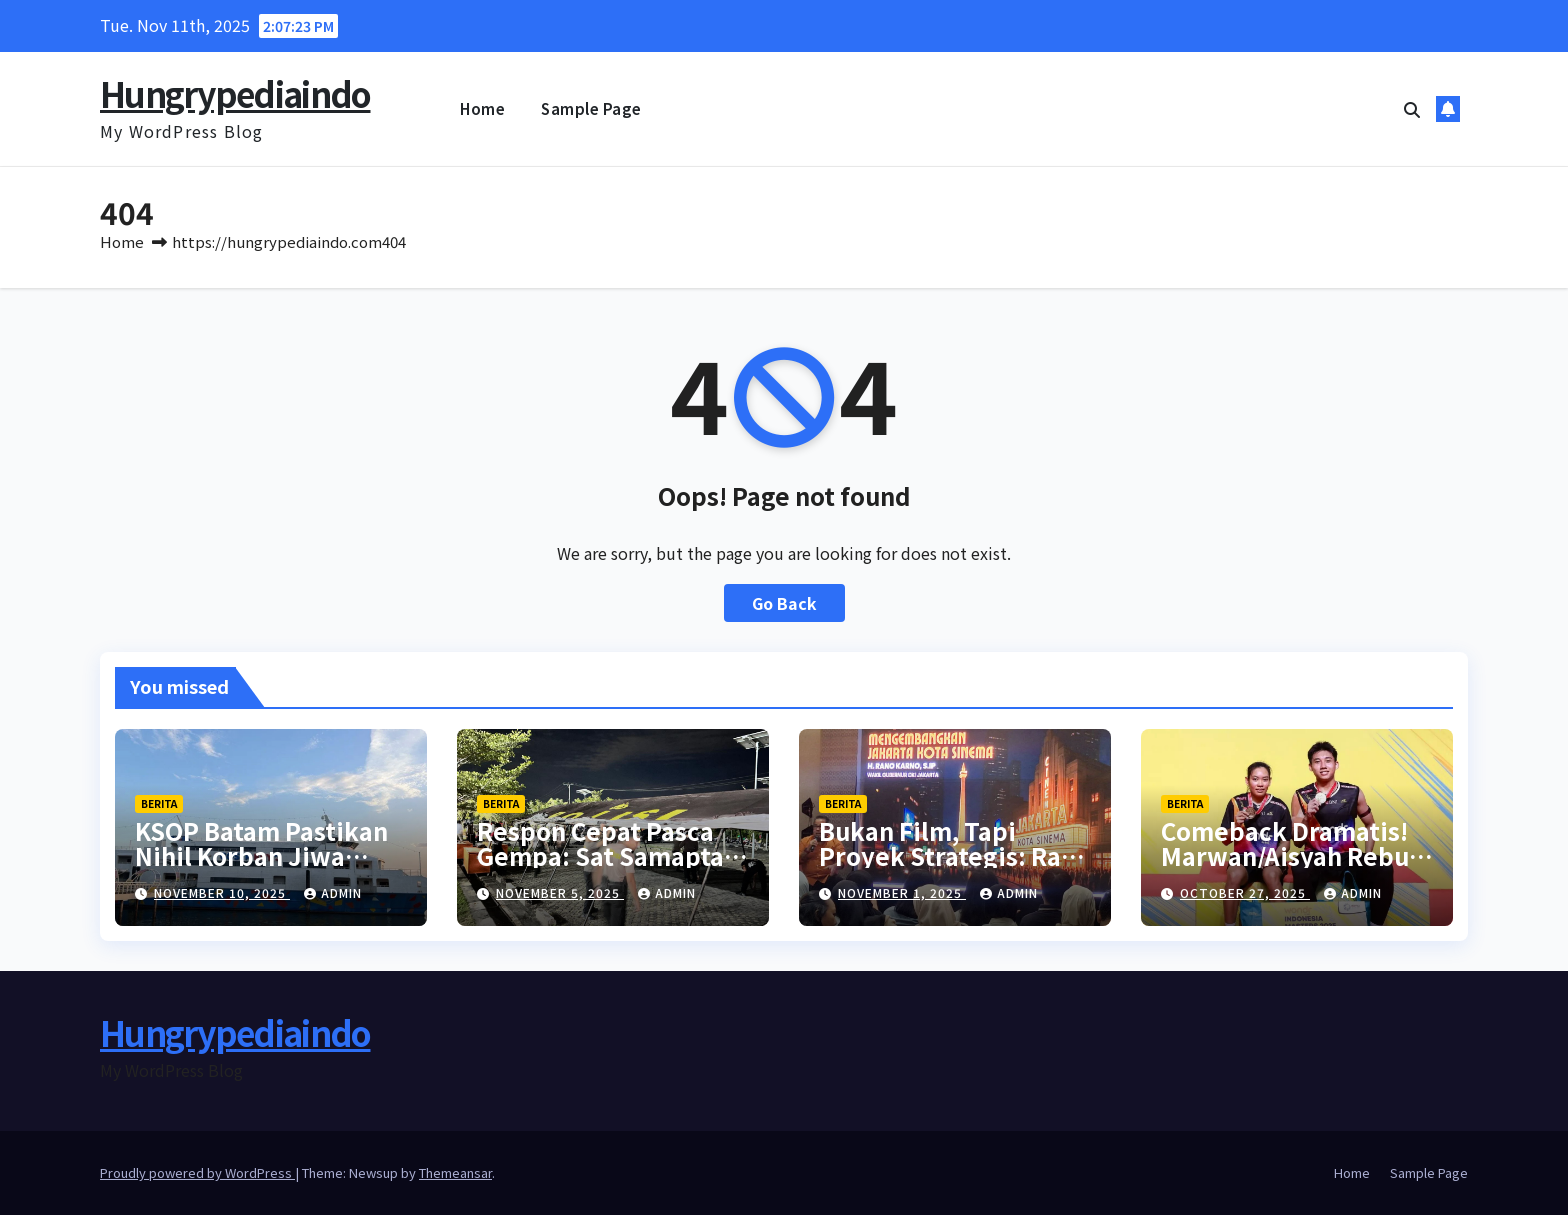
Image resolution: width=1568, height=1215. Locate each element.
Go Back (784, 603)
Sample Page (591, 108)
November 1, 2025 (902, 892)
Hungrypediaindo (235, 93)
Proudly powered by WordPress (197, 1172)
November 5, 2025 (560, 892)
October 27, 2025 (1245, 892)
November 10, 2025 (222, 892)
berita (159, 803)
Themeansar (455, 1172)
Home (482, 108)
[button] (1412, 109)
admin (333, 892)
